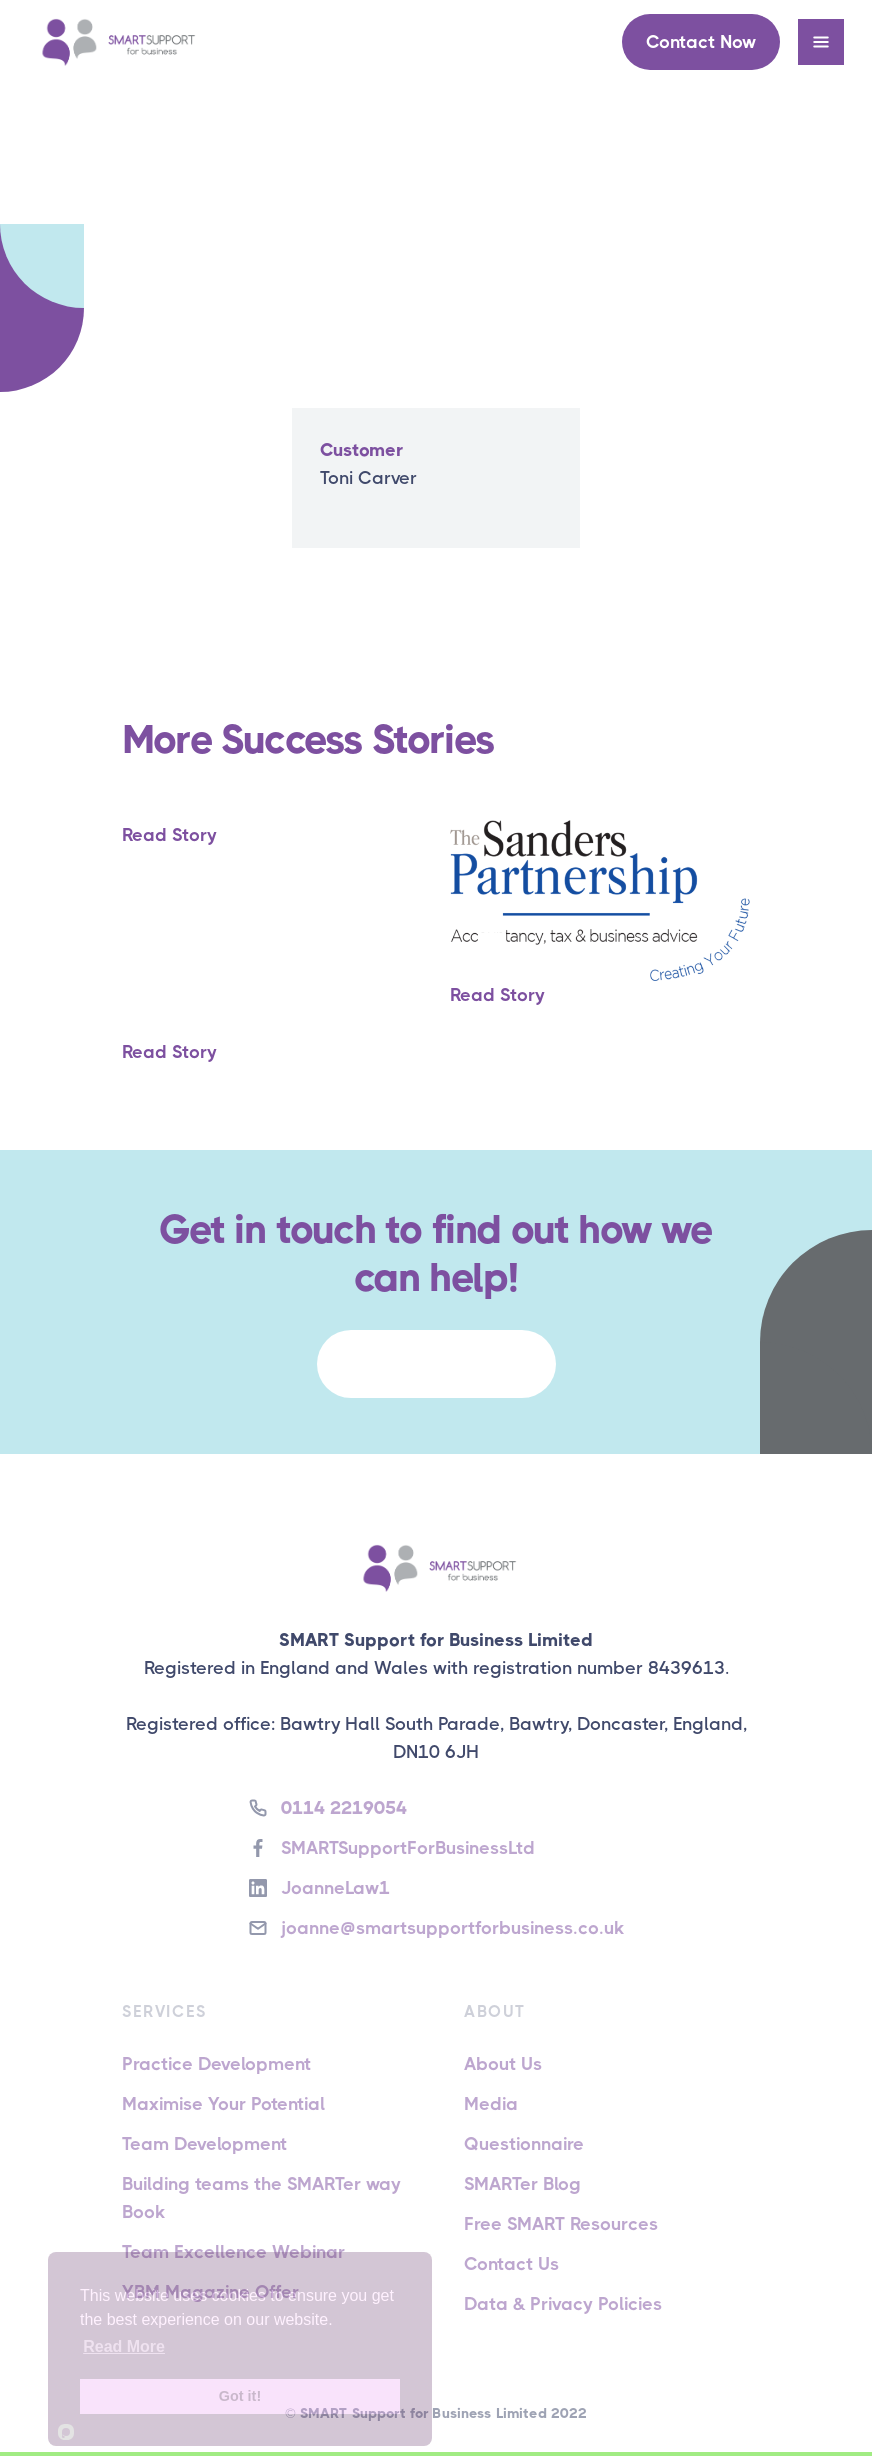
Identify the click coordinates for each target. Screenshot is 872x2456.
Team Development (204, 2144)
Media (491, 2104)
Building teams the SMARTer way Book (261, 2198)
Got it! (240, 2396)
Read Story (169, 835)
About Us (503, 2064)
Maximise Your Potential (223, 2104)
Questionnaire (524, 2144)
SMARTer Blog (522, 2184)
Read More (124, 2346)
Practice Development (216, 2064)
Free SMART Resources (561, 2224)
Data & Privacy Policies (563, 2304)
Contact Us (511, 2264)
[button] (821, 42)
